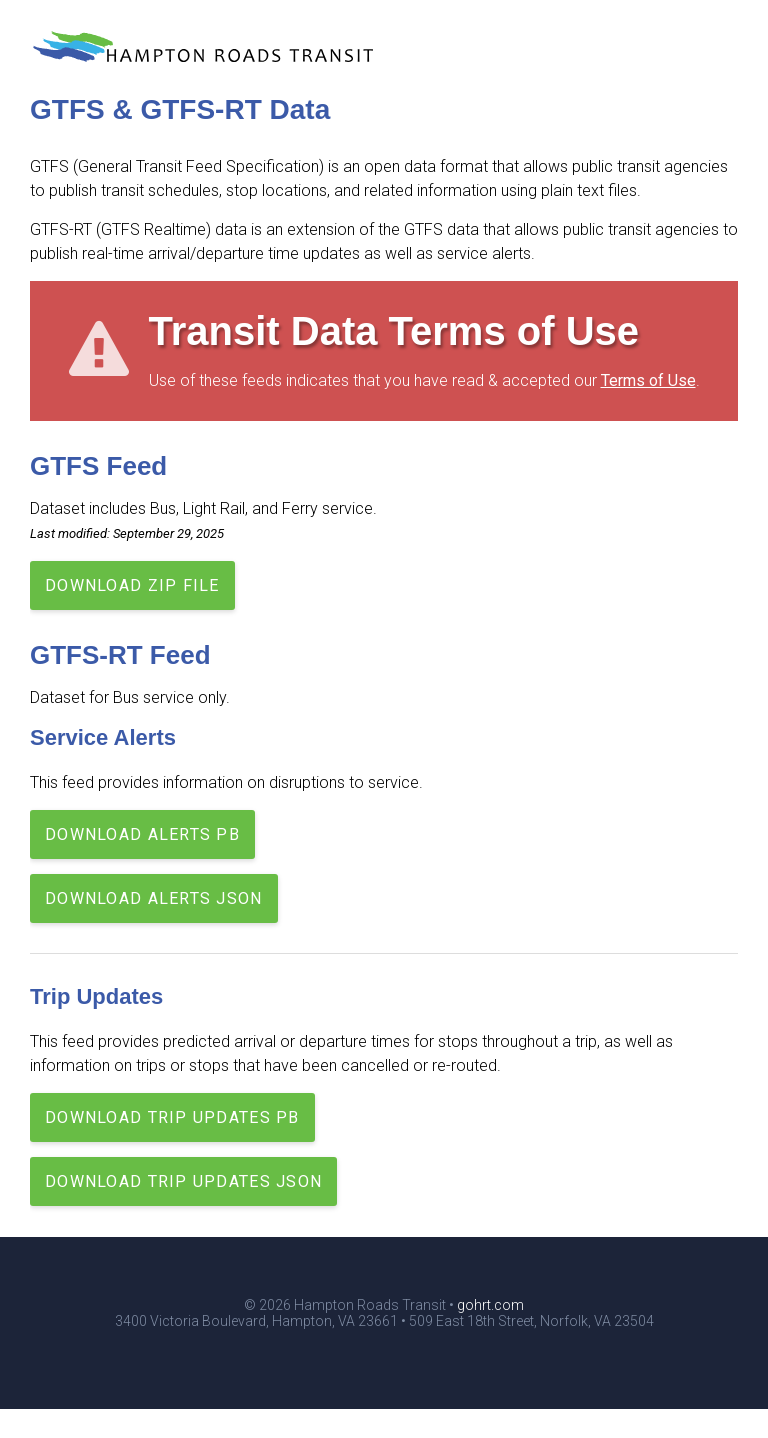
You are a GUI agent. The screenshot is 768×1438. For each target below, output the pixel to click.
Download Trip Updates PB (172, 1117)
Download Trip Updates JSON (183, 1181)
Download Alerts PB (142, 834)
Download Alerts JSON (154, 898)
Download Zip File (132, 585)
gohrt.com (490, 1305)
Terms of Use (648, 380)
